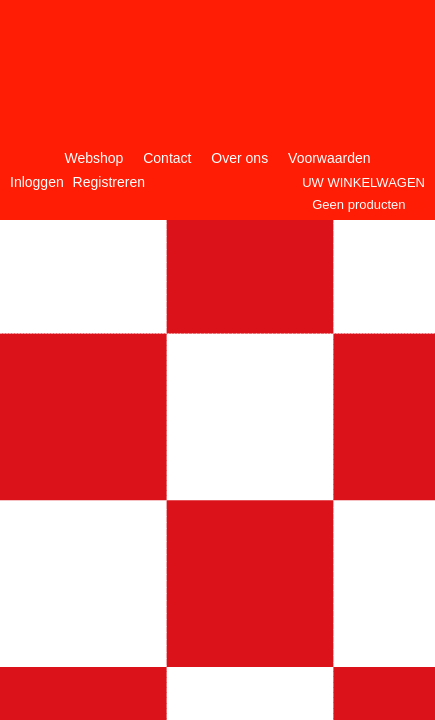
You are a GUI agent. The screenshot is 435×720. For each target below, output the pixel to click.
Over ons (239, 158)
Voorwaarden (329, 158)
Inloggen (37, 182)
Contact (167, 158)
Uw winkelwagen (363, 182)
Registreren (109, 182)
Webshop (93, 158)
